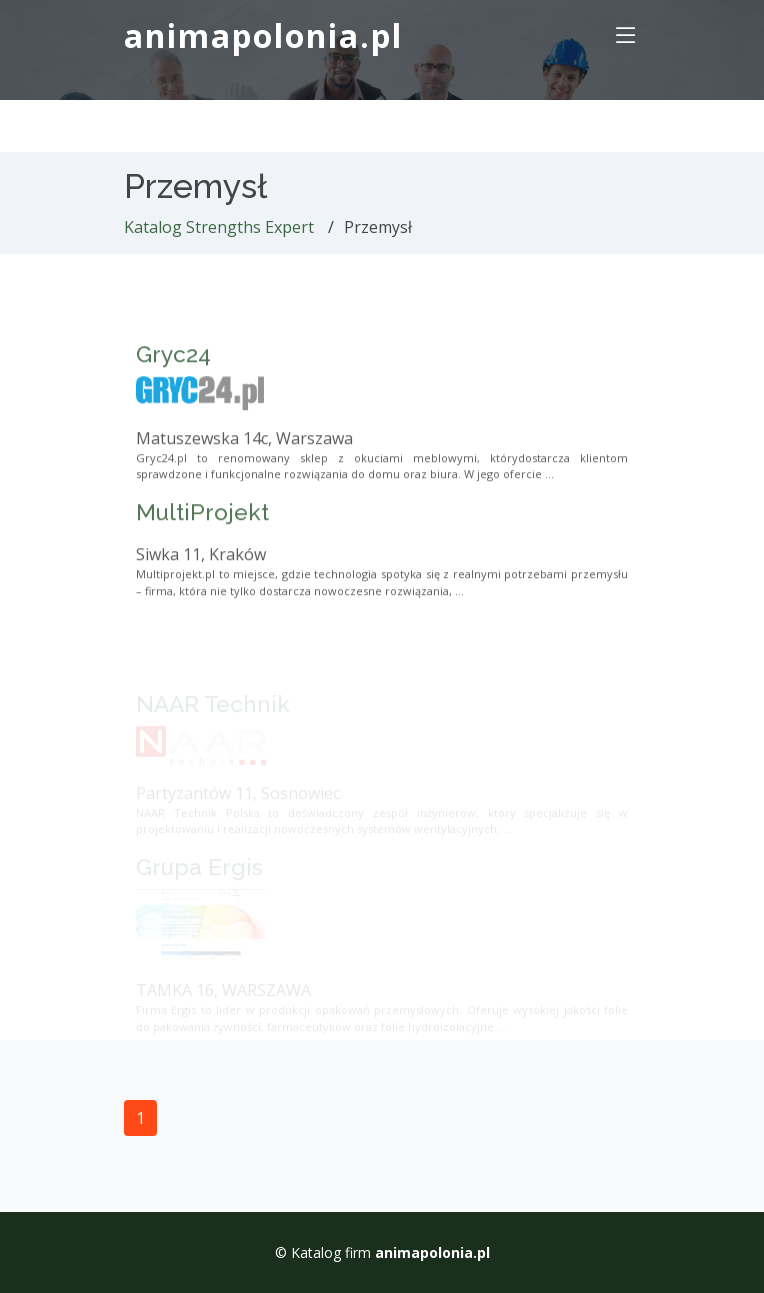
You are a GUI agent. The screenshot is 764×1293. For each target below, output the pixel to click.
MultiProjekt (202, 545)
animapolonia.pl (263, 35)
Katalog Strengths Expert (219, 227)
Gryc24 (173, 387)
